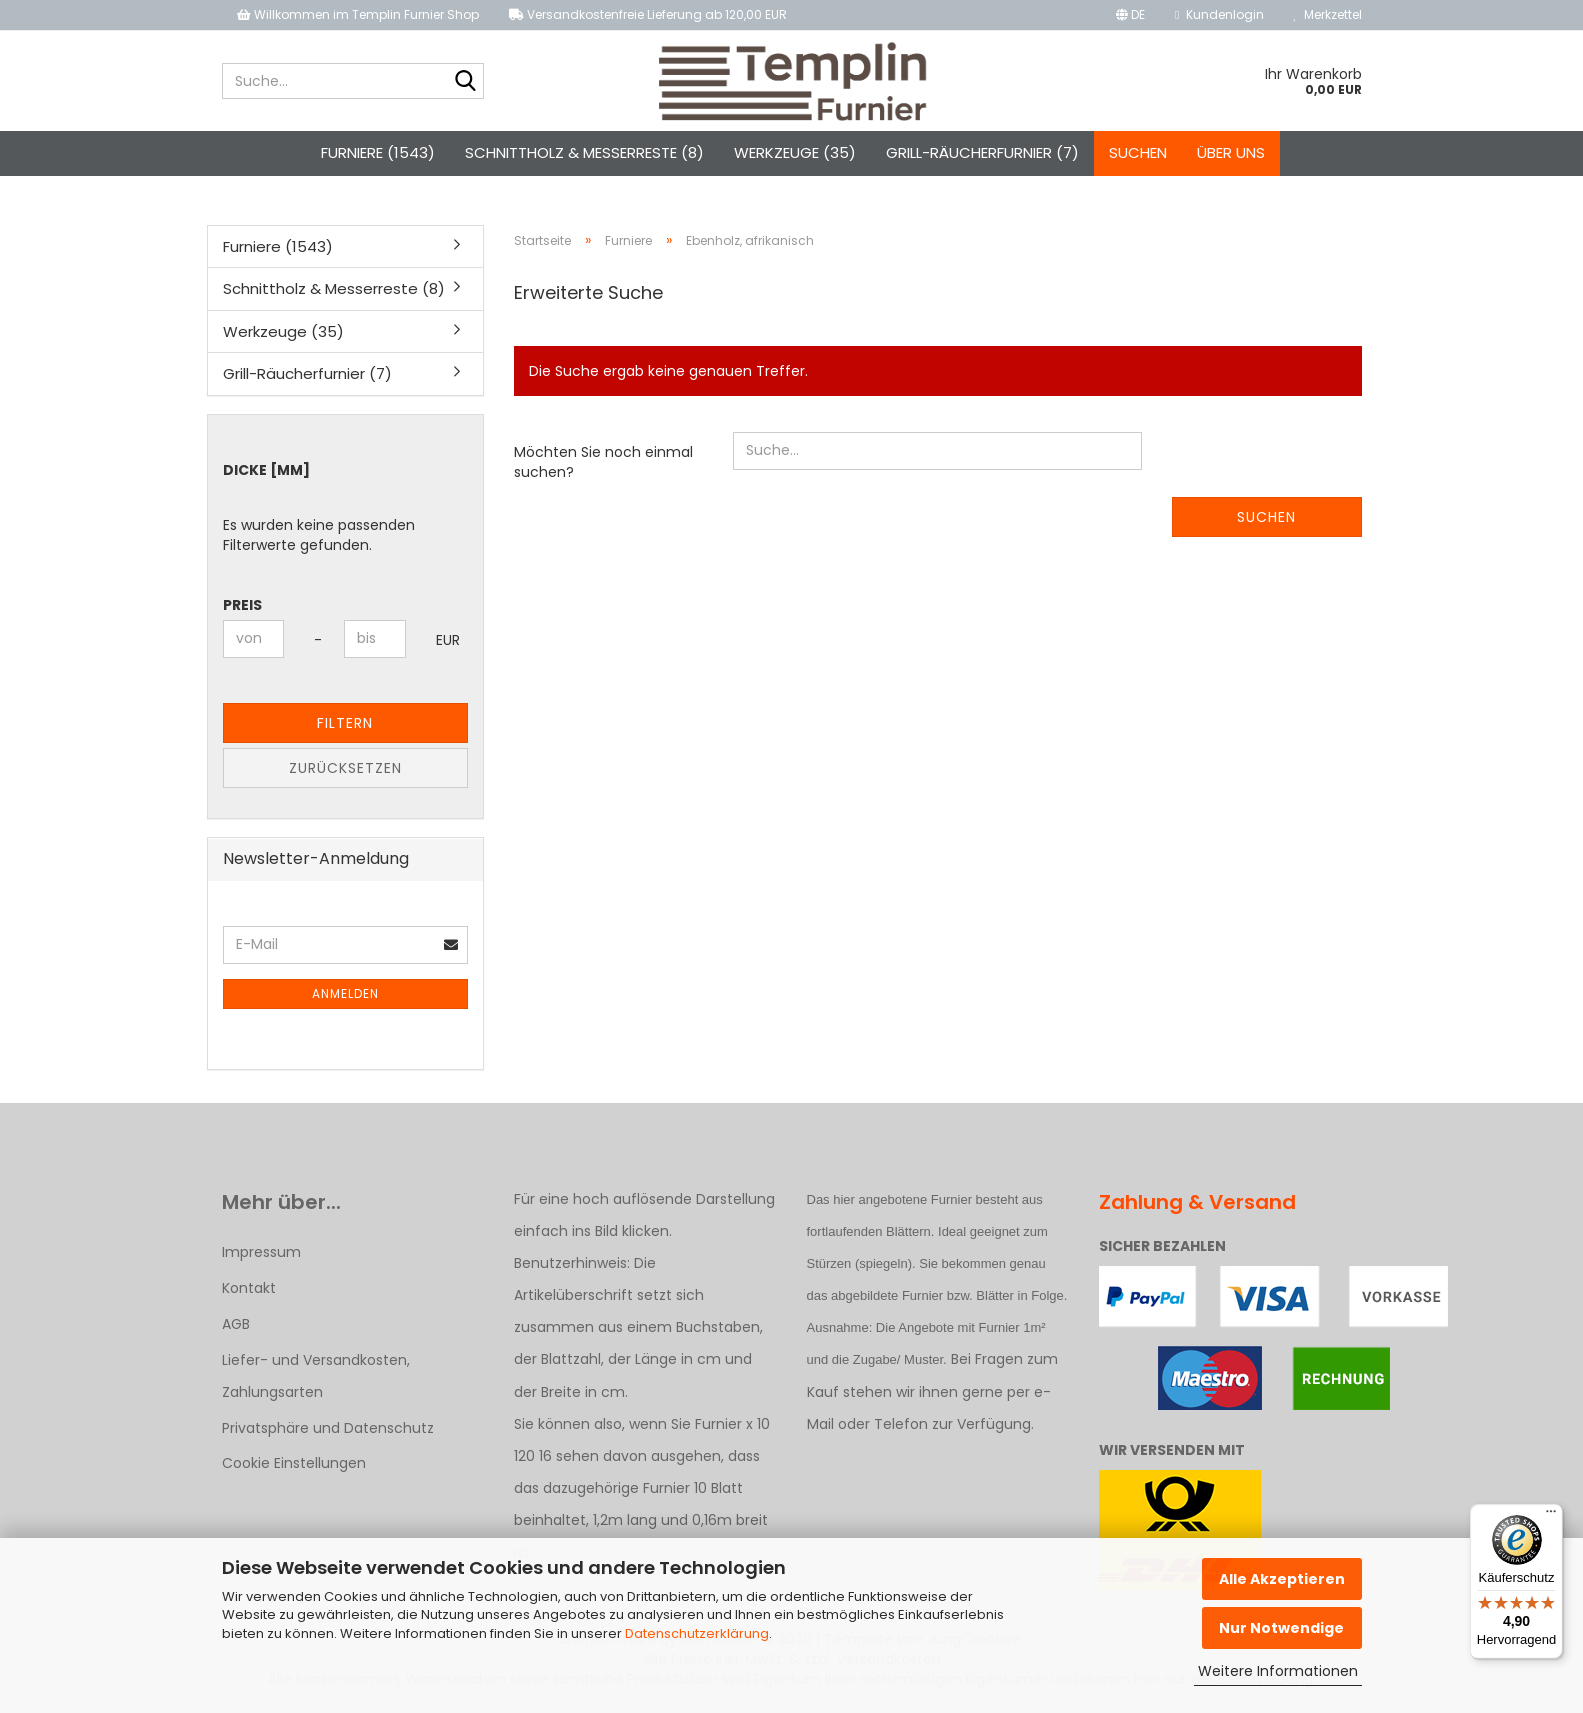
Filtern (345, 723)
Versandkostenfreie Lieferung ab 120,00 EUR (648, 14)
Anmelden (345, 993)
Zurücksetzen (345, 768)
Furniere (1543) (378, 152)
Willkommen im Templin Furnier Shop (358, 14)
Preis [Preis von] (242, 605)
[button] (1130, 15)
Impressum (261, 1252)
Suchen (1138, 152)
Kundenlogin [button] (1219, 14)
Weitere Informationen (1278, 1671)
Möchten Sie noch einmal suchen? (603, 462)
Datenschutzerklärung (697, 1633)
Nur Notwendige (1281, 1628)
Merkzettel (1328, 14)
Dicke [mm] (266, 470)
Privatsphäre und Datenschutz (328, 1428)
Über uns (1231, 152)
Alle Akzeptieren (1282, 1579)
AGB (236, 1324)
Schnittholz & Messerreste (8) (584, 152)
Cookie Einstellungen (294, 1463)
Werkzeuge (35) (795, 152)
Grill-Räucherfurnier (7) (982, 152)
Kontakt (249, 1288)
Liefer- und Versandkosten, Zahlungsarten (316, 1376)
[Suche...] (465, 82)
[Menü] (1551, 1516)
